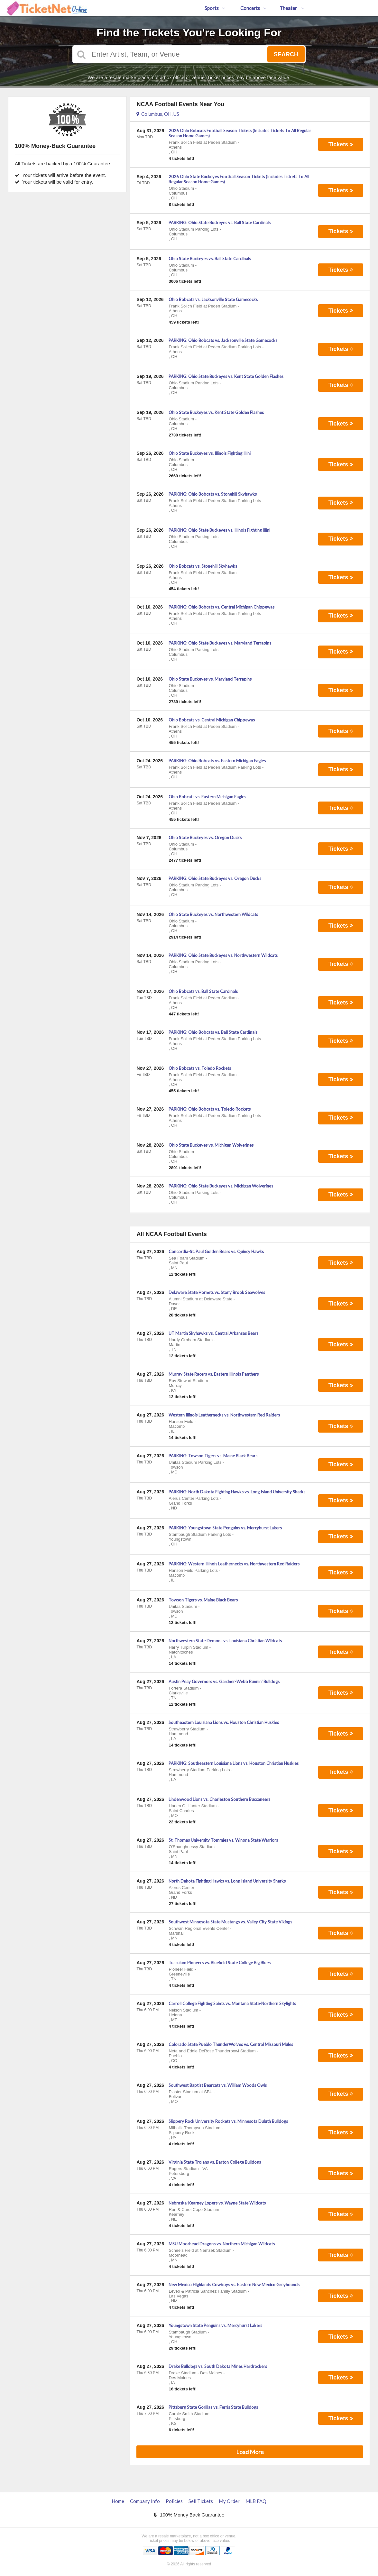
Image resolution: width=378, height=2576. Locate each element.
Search (286, 54)
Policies (174, 2501)
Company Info (145, 2501)
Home (118, 2501)
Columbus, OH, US (157, 114)
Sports (215, 8)
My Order (229, 2501)
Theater (292, 8)
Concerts (253, 8)
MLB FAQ (255, 2501)
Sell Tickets (201, 2501)
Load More (250, 2451)
